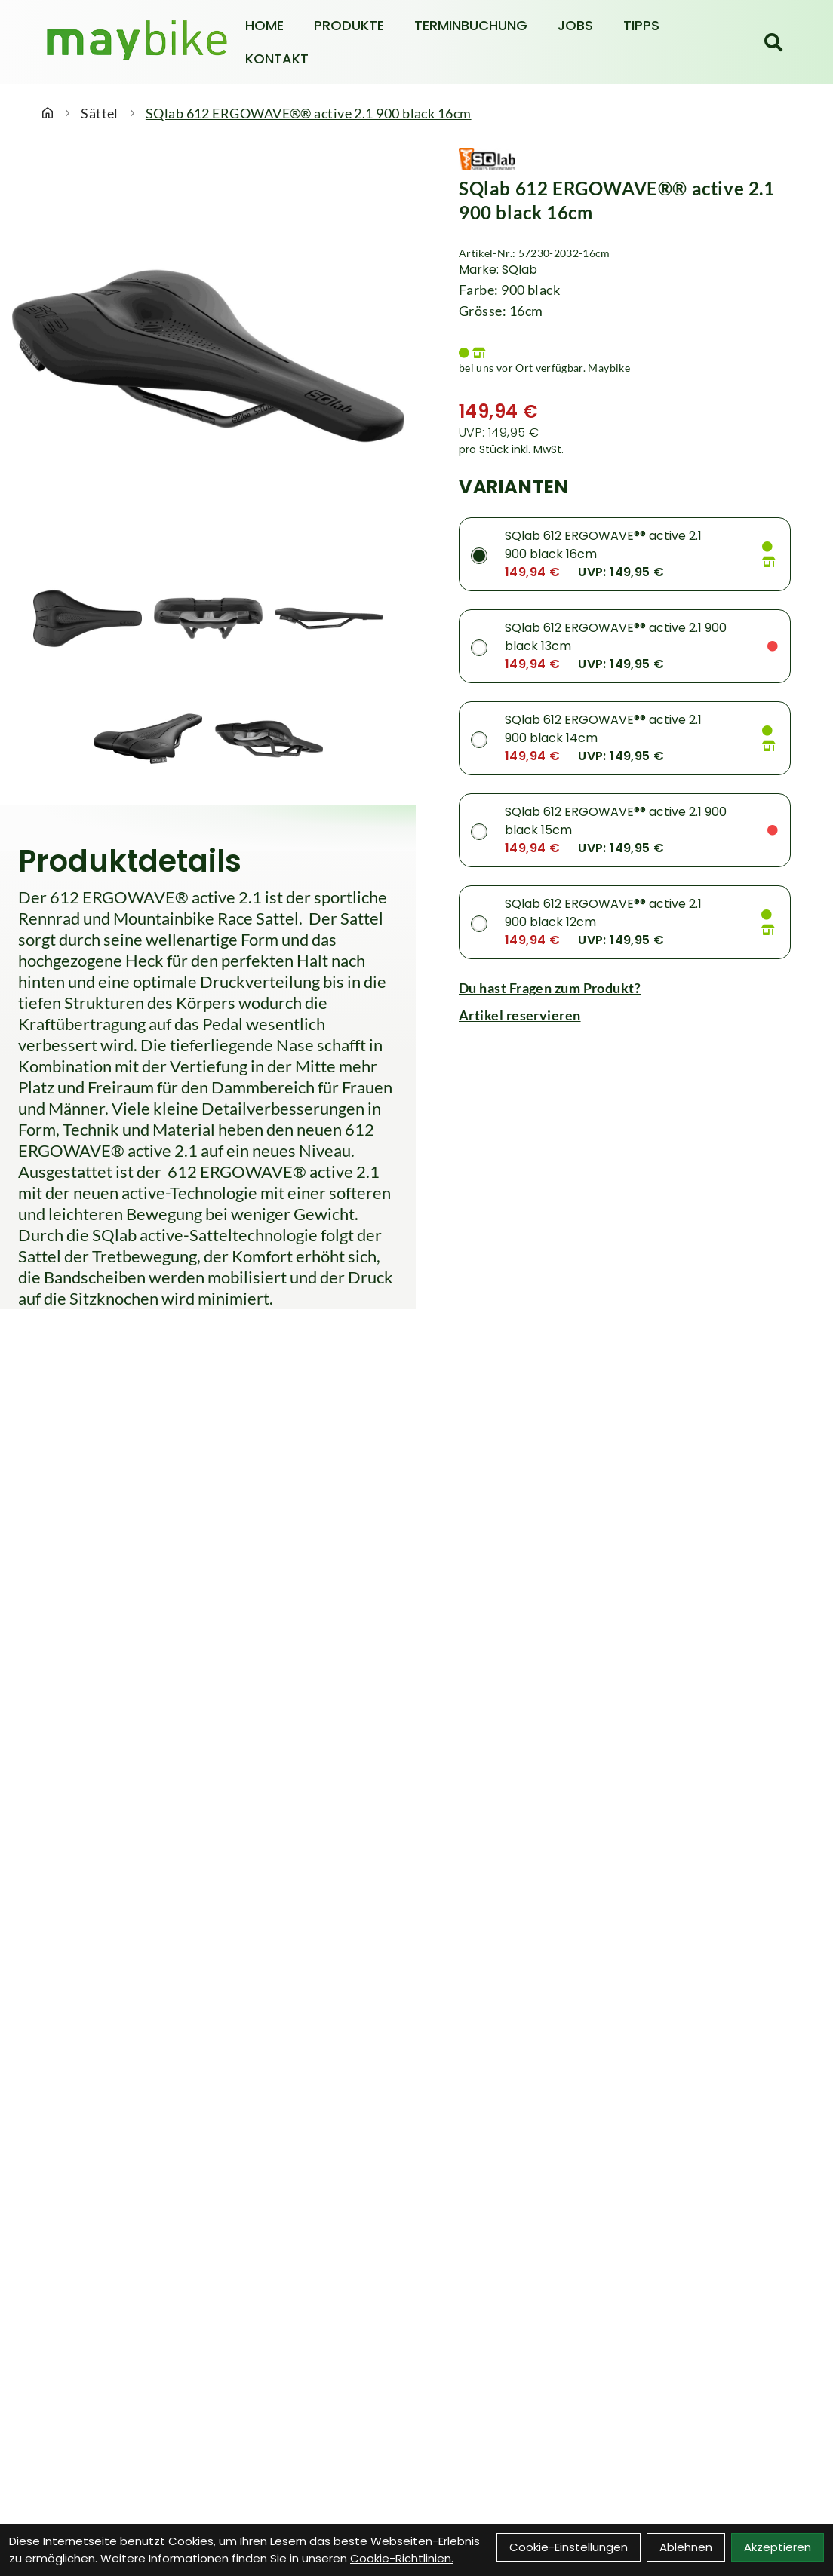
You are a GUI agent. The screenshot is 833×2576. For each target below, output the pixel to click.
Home (264, 25)
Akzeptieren (777, 2547)
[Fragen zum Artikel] (625, 987)
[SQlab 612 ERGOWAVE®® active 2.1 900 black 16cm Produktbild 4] (148, 739)
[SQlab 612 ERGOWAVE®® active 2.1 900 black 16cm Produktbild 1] (87, 618)
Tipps (641, 25)
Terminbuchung (470, 25)
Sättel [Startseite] (99, 113)
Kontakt (277, 58)
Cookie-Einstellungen (568, 2547)
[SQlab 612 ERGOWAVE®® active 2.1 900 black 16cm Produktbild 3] (329, 618)
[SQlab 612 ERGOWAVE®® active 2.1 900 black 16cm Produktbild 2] (208, 618)
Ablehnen (685, 2547)
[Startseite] (47, 113)
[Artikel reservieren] (625, 1015)
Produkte (349, 25)
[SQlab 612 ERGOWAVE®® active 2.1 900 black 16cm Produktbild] (208, 356)
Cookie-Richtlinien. (401, 2558)
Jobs (575, 25)
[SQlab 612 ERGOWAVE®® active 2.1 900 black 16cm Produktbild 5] (268, 739)
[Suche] (773, 42)
